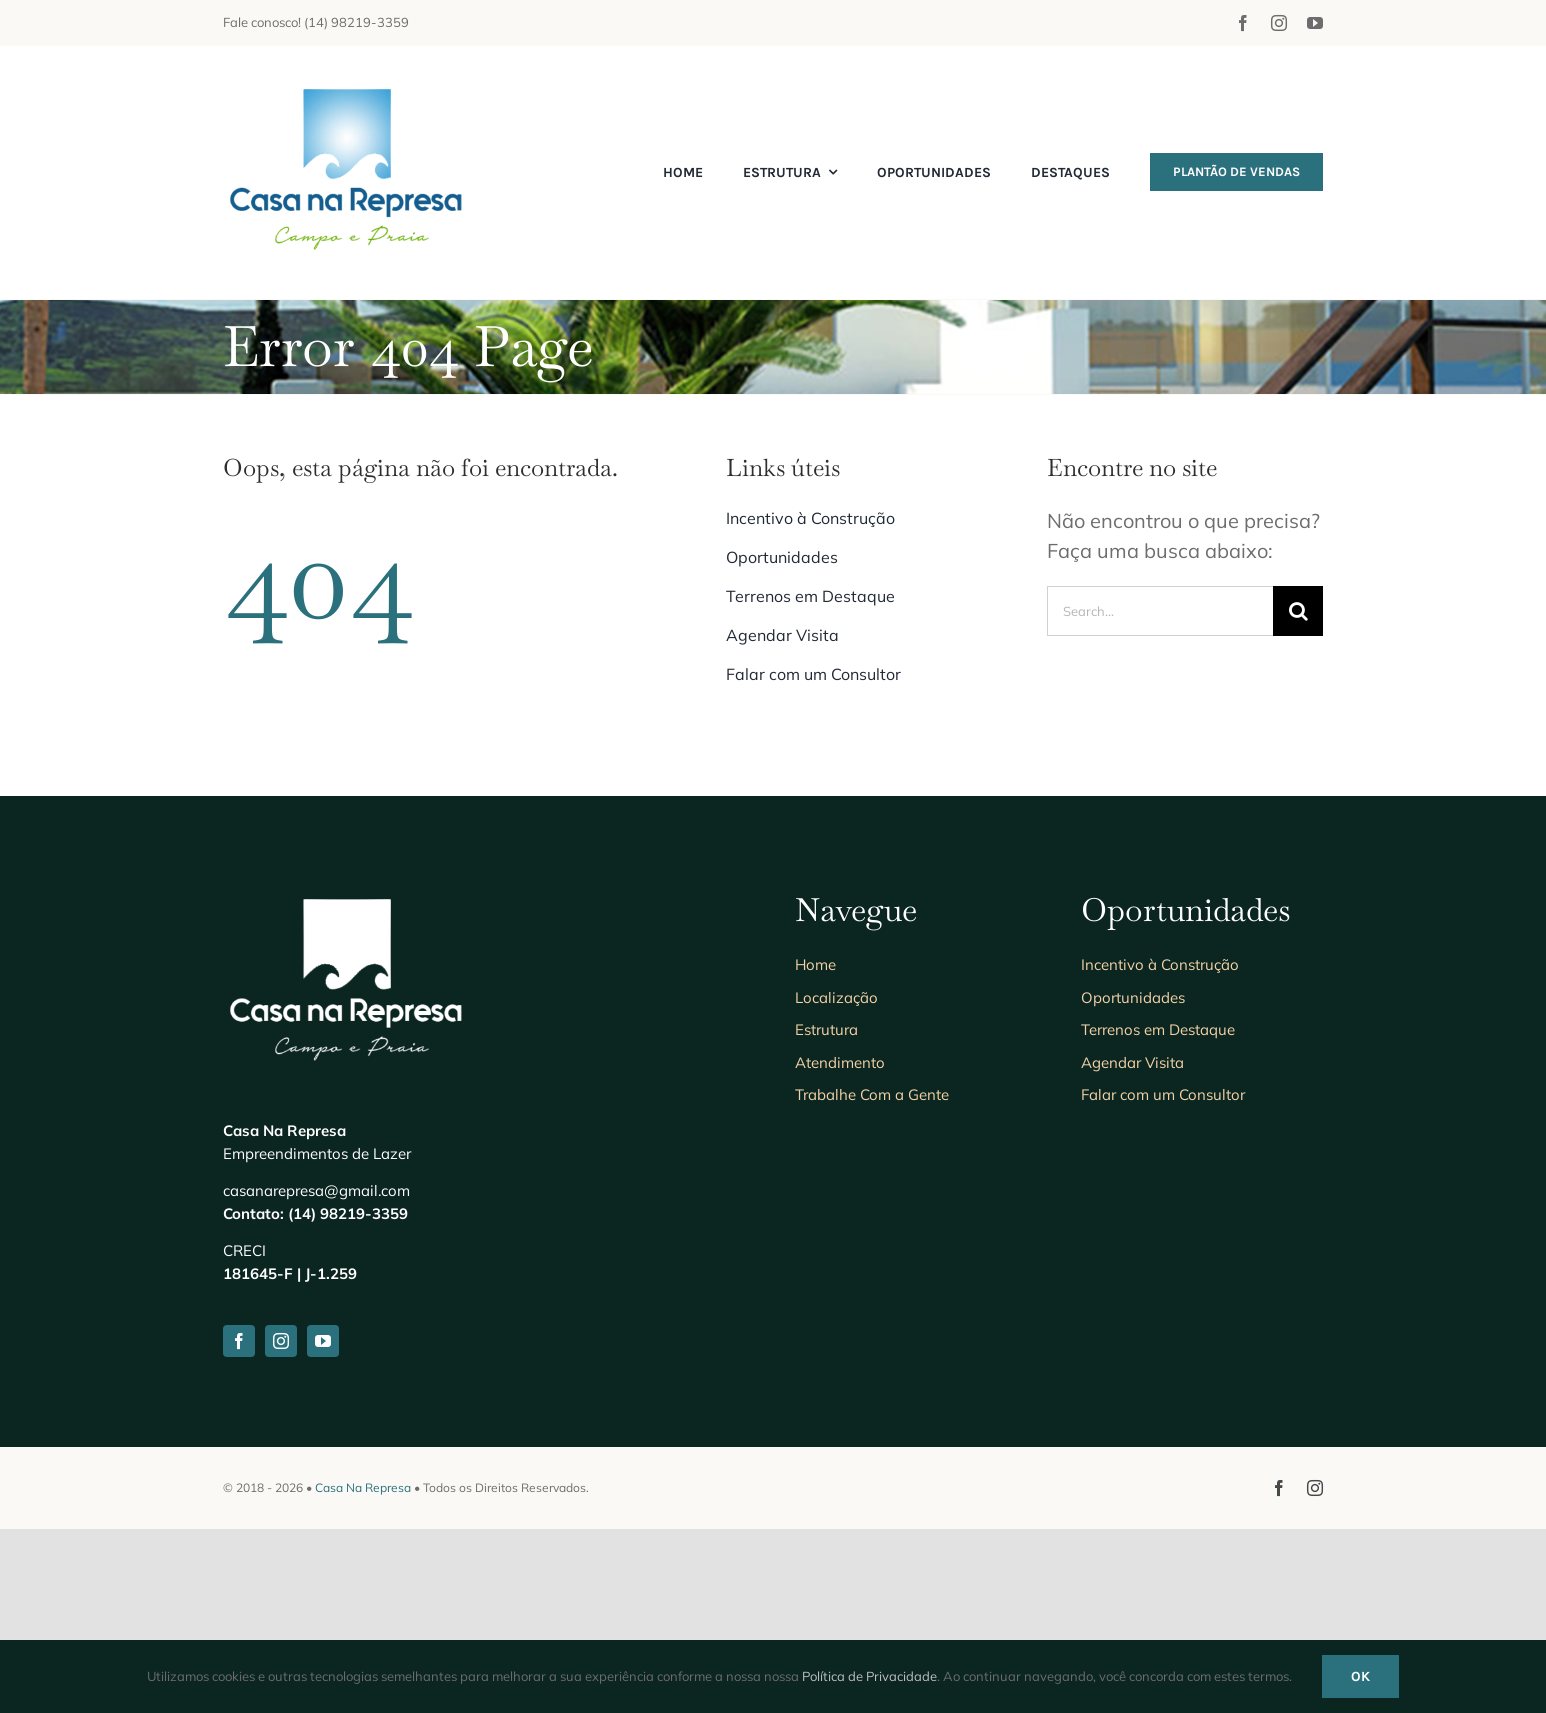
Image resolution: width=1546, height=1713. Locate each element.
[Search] (1298, 611)
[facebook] (1243, 23)
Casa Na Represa (363, 1487)
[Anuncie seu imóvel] (348, 85)
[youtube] (1315, 23)
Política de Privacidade (869, 1676)
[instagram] (1279, 23)
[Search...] (1160, 611)
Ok (1360, 1676)
